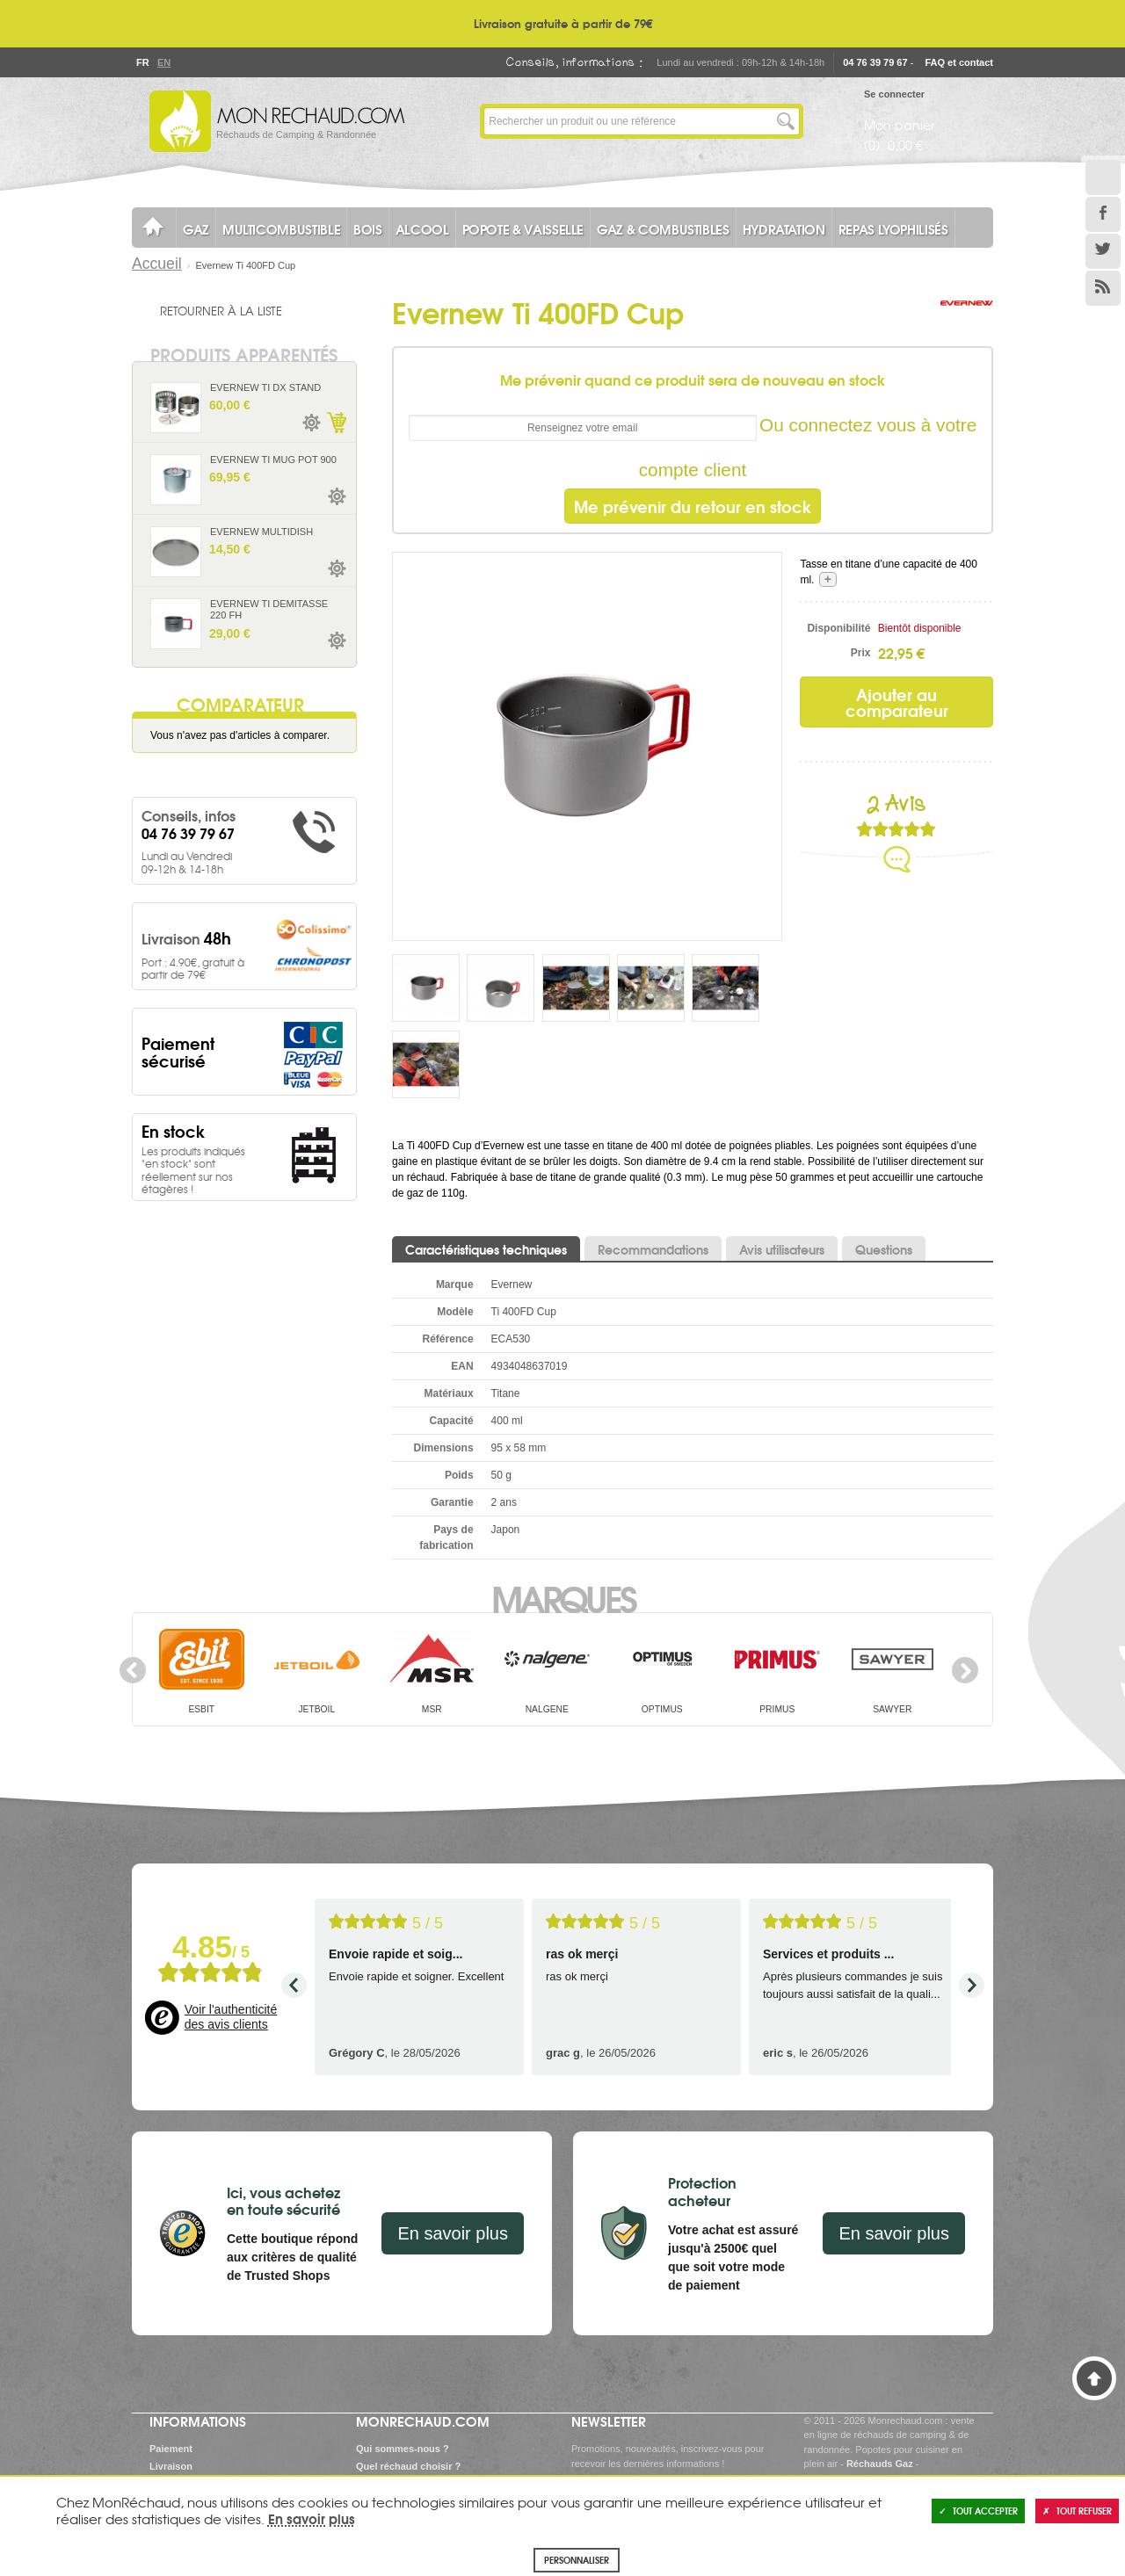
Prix (861, 653)
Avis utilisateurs (781, 1249)
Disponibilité (838, 628)
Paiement (170, 2448)
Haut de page (1094, 2378)
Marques (563, 1597)
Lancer (786, 121)
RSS (1103, 288)
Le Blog (1103, 177)
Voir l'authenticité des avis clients (231, 2017)
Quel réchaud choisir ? (408, 2466)
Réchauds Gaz (879, 2463)
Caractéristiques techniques (486, 1249)
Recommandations (653, 1249)
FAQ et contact (959, 62)
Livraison (170, 2466)
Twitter (1103, 251)
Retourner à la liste (221, 310)
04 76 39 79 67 (875, 62)
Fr (142, 62)
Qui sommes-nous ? (402, 2448)
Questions (883, 1249)
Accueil (157, 263)
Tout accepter (978, 2510)
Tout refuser (1077, 2510)
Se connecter (894, 94)
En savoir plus (452, 2233)
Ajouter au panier (335, 422)
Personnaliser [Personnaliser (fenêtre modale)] (576, 2559)
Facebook (1103, 214)
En (163, 62)
